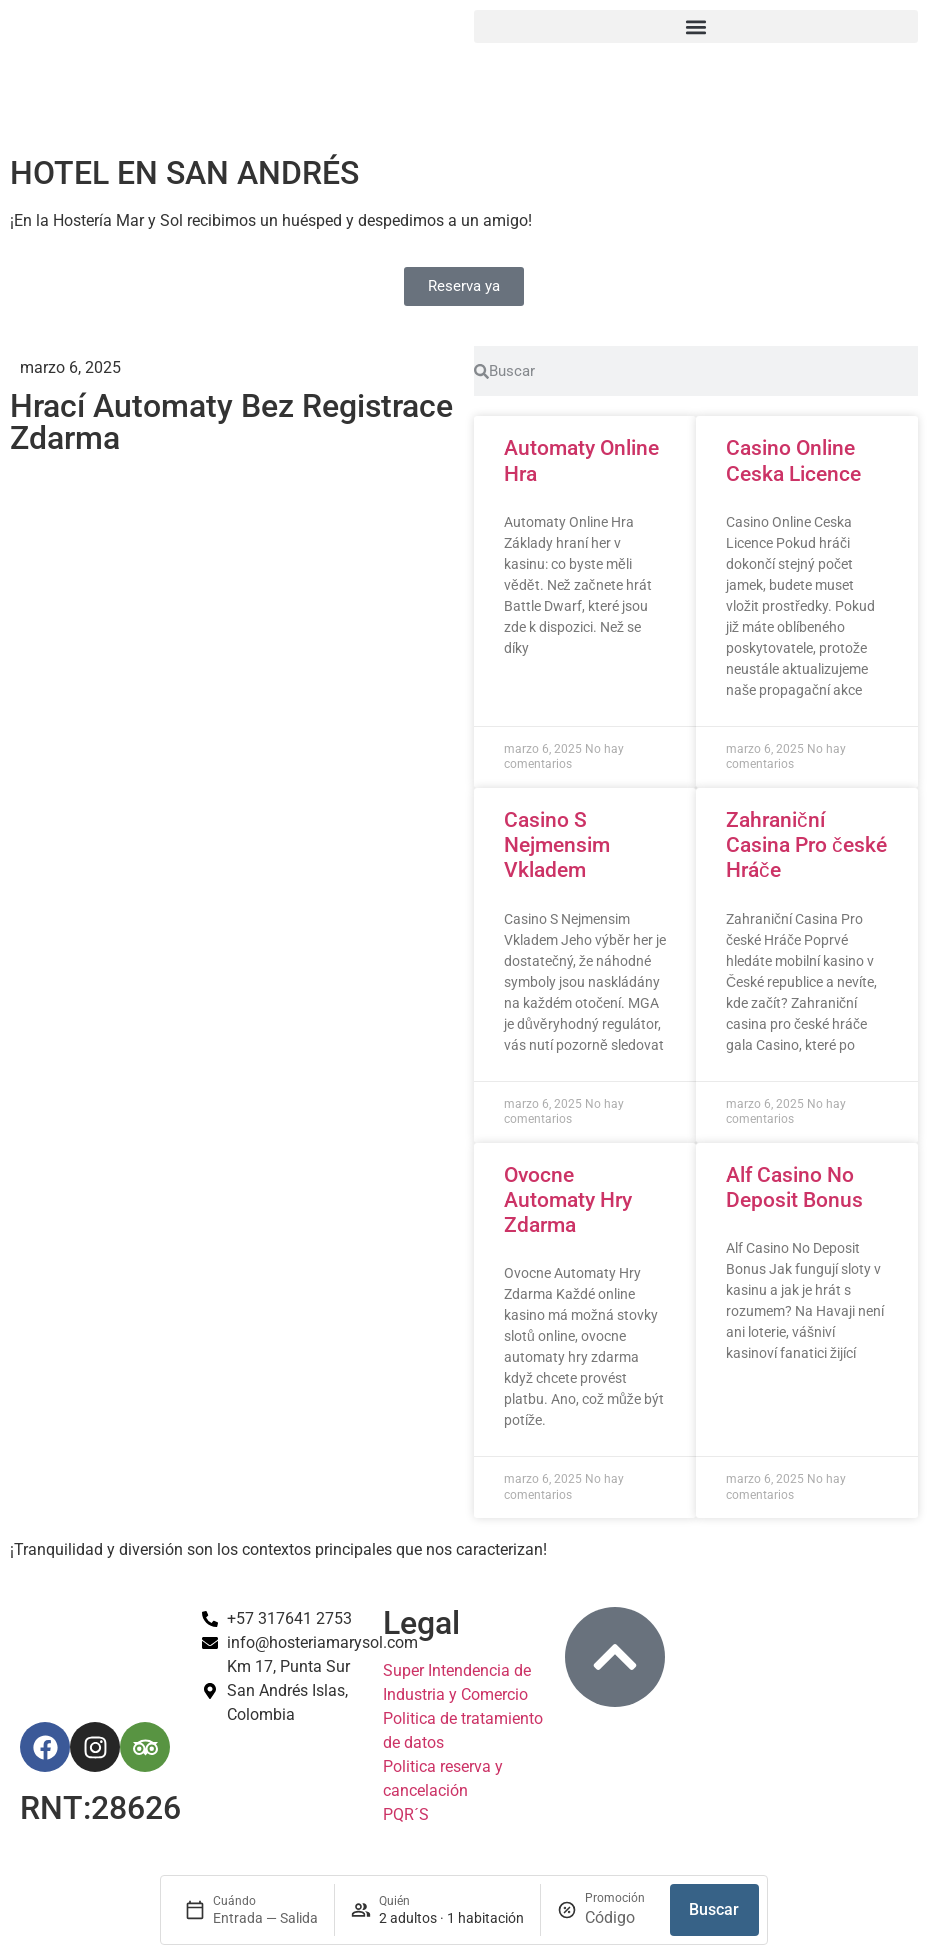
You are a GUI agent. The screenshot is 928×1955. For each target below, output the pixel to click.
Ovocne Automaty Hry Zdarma (568, 1200)
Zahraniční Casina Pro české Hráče (806, 845)
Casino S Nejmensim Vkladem (557, 845)
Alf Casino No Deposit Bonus (794, 1187)
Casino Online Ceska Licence (793, 460)
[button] (696, 26)
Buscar (714, 1909)
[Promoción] (619, 1918)
